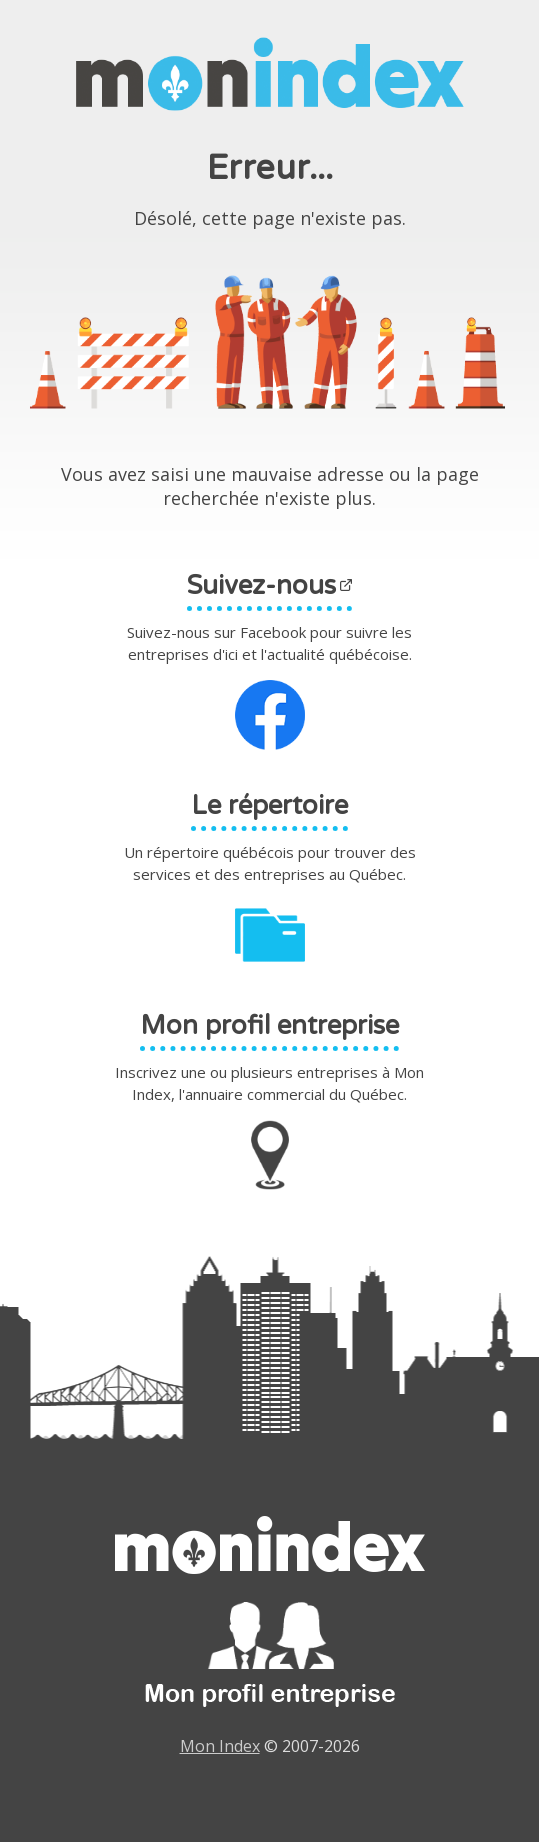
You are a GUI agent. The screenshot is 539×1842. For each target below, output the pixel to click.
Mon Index (220, 1746)
